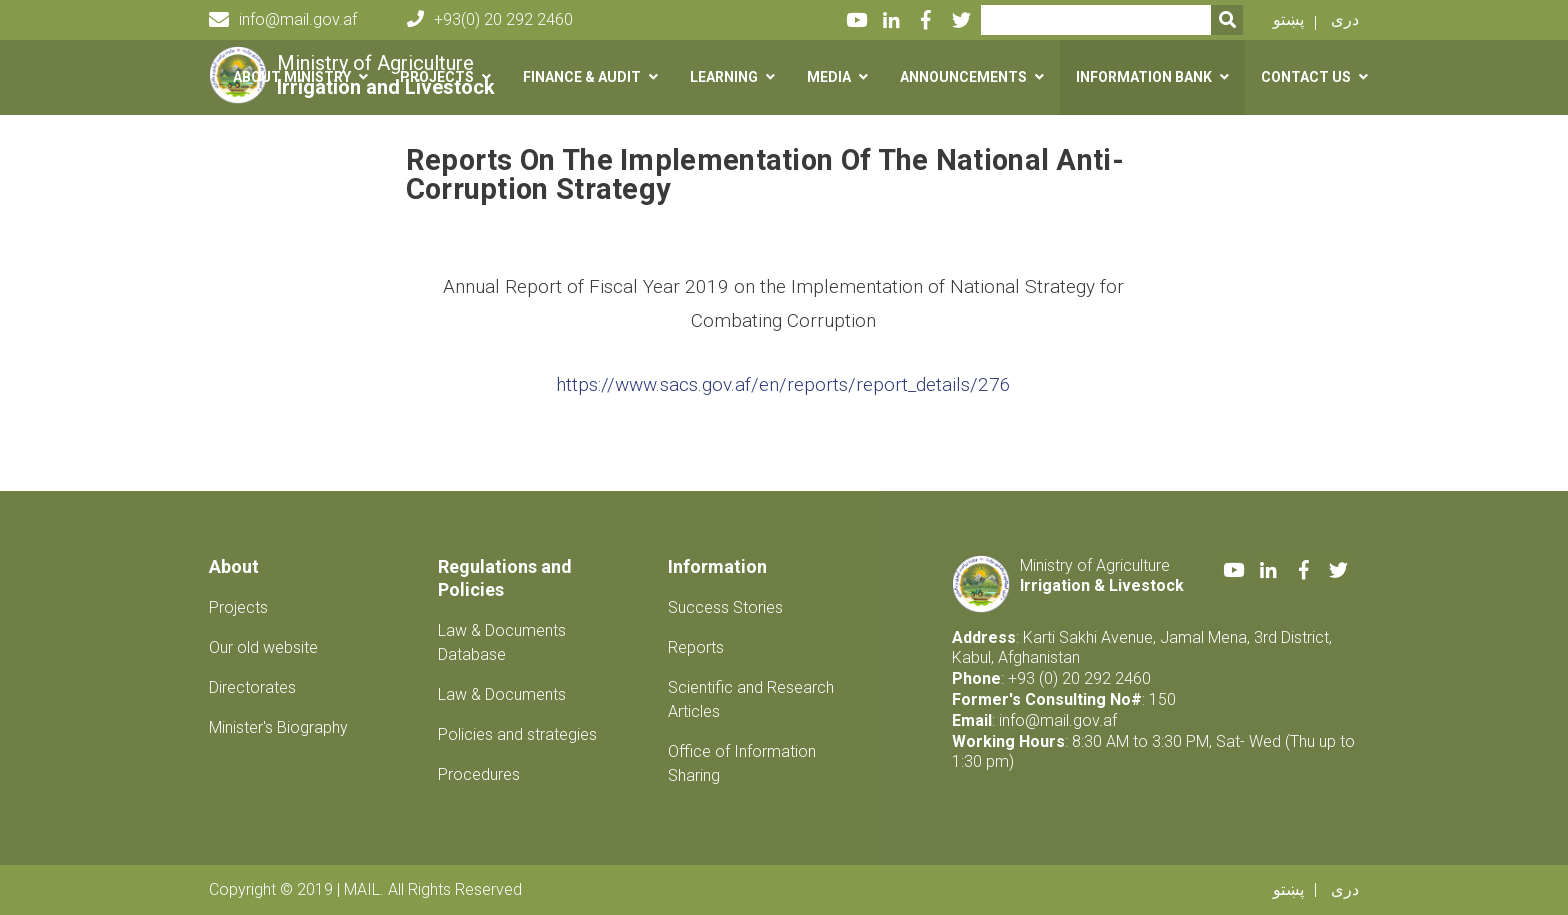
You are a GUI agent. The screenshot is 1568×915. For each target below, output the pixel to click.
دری (1345, 19)
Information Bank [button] (1144, 77)
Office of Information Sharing (742, 763)
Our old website (263, 647)
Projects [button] (437, 77)
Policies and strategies (517, 734)
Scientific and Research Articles (751, 699)
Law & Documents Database (502, 642)
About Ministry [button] (292, 77)
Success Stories (725, 607)
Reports (696, 647)
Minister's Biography (278, 727)
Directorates (252, 687)
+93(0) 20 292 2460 (490, 19)
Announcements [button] (963, 77)
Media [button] (829, 77)
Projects (238, 607)
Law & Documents (502, 694)
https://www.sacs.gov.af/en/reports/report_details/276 (783, 384)
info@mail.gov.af (283, 20)
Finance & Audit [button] (582, 77)
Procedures (479, 774)
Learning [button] (724, 77)
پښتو (1288, 19)
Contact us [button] (1306, 77)
